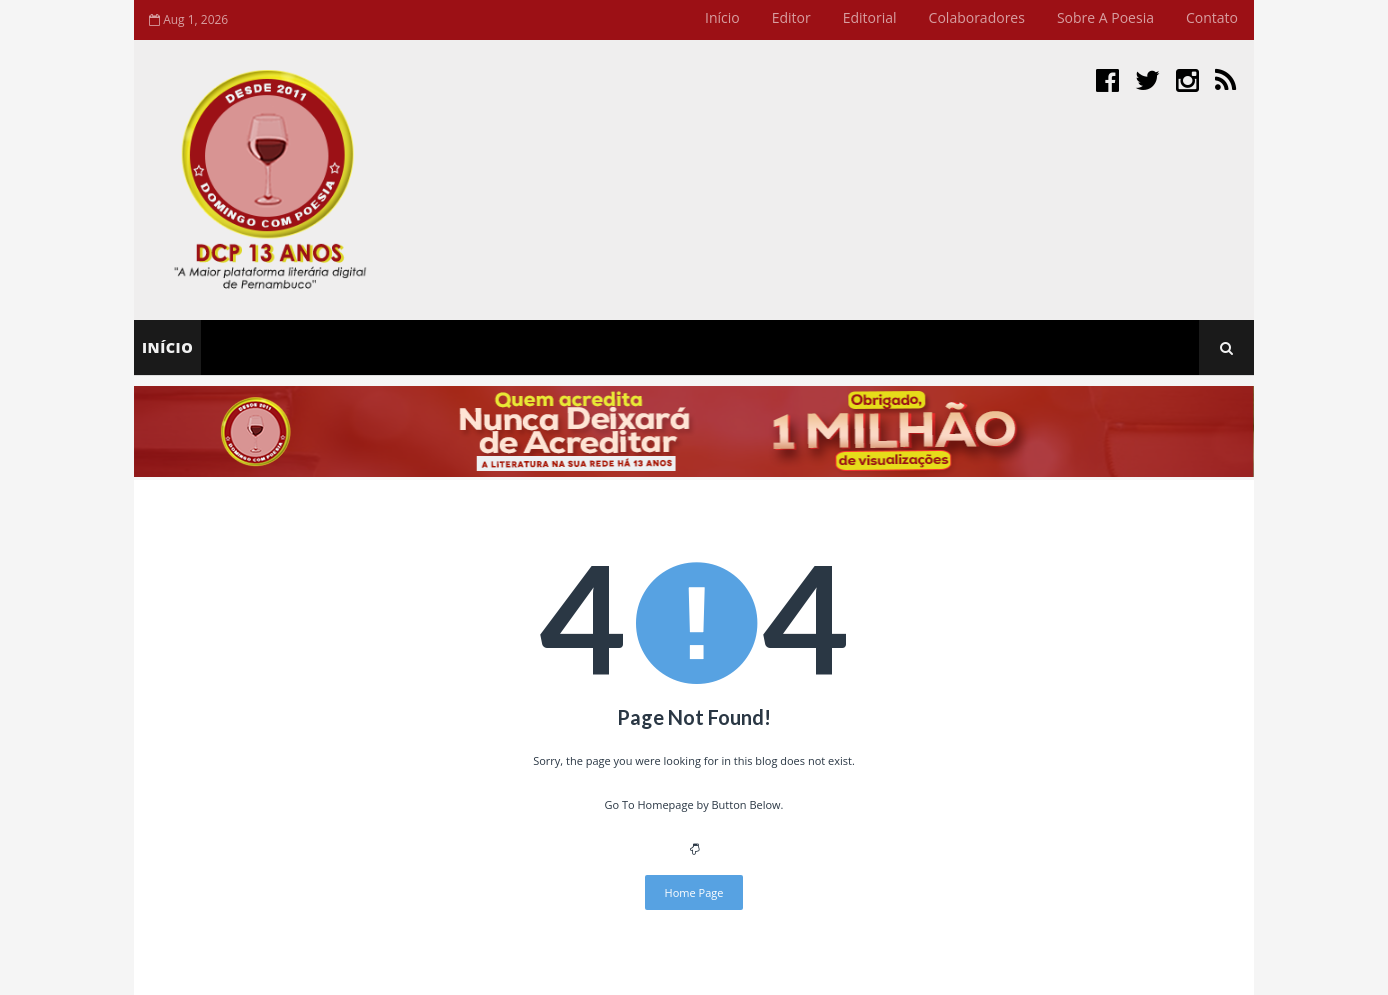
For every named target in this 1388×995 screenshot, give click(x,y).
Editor (791, 17)
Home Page (694, 892)
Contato (1212, 17)
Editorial (870, 17)
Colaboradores (977, 17)
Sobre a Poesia (1105, 17)
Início (722, 17)
